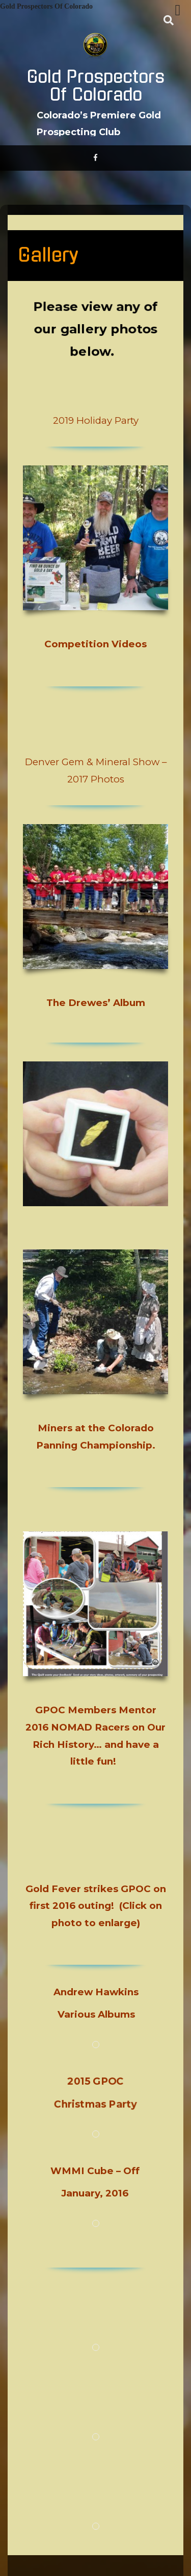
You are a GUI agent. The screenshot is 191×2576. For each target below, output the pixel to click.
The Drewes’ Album (95, 1003)
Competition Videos (95, 644)
